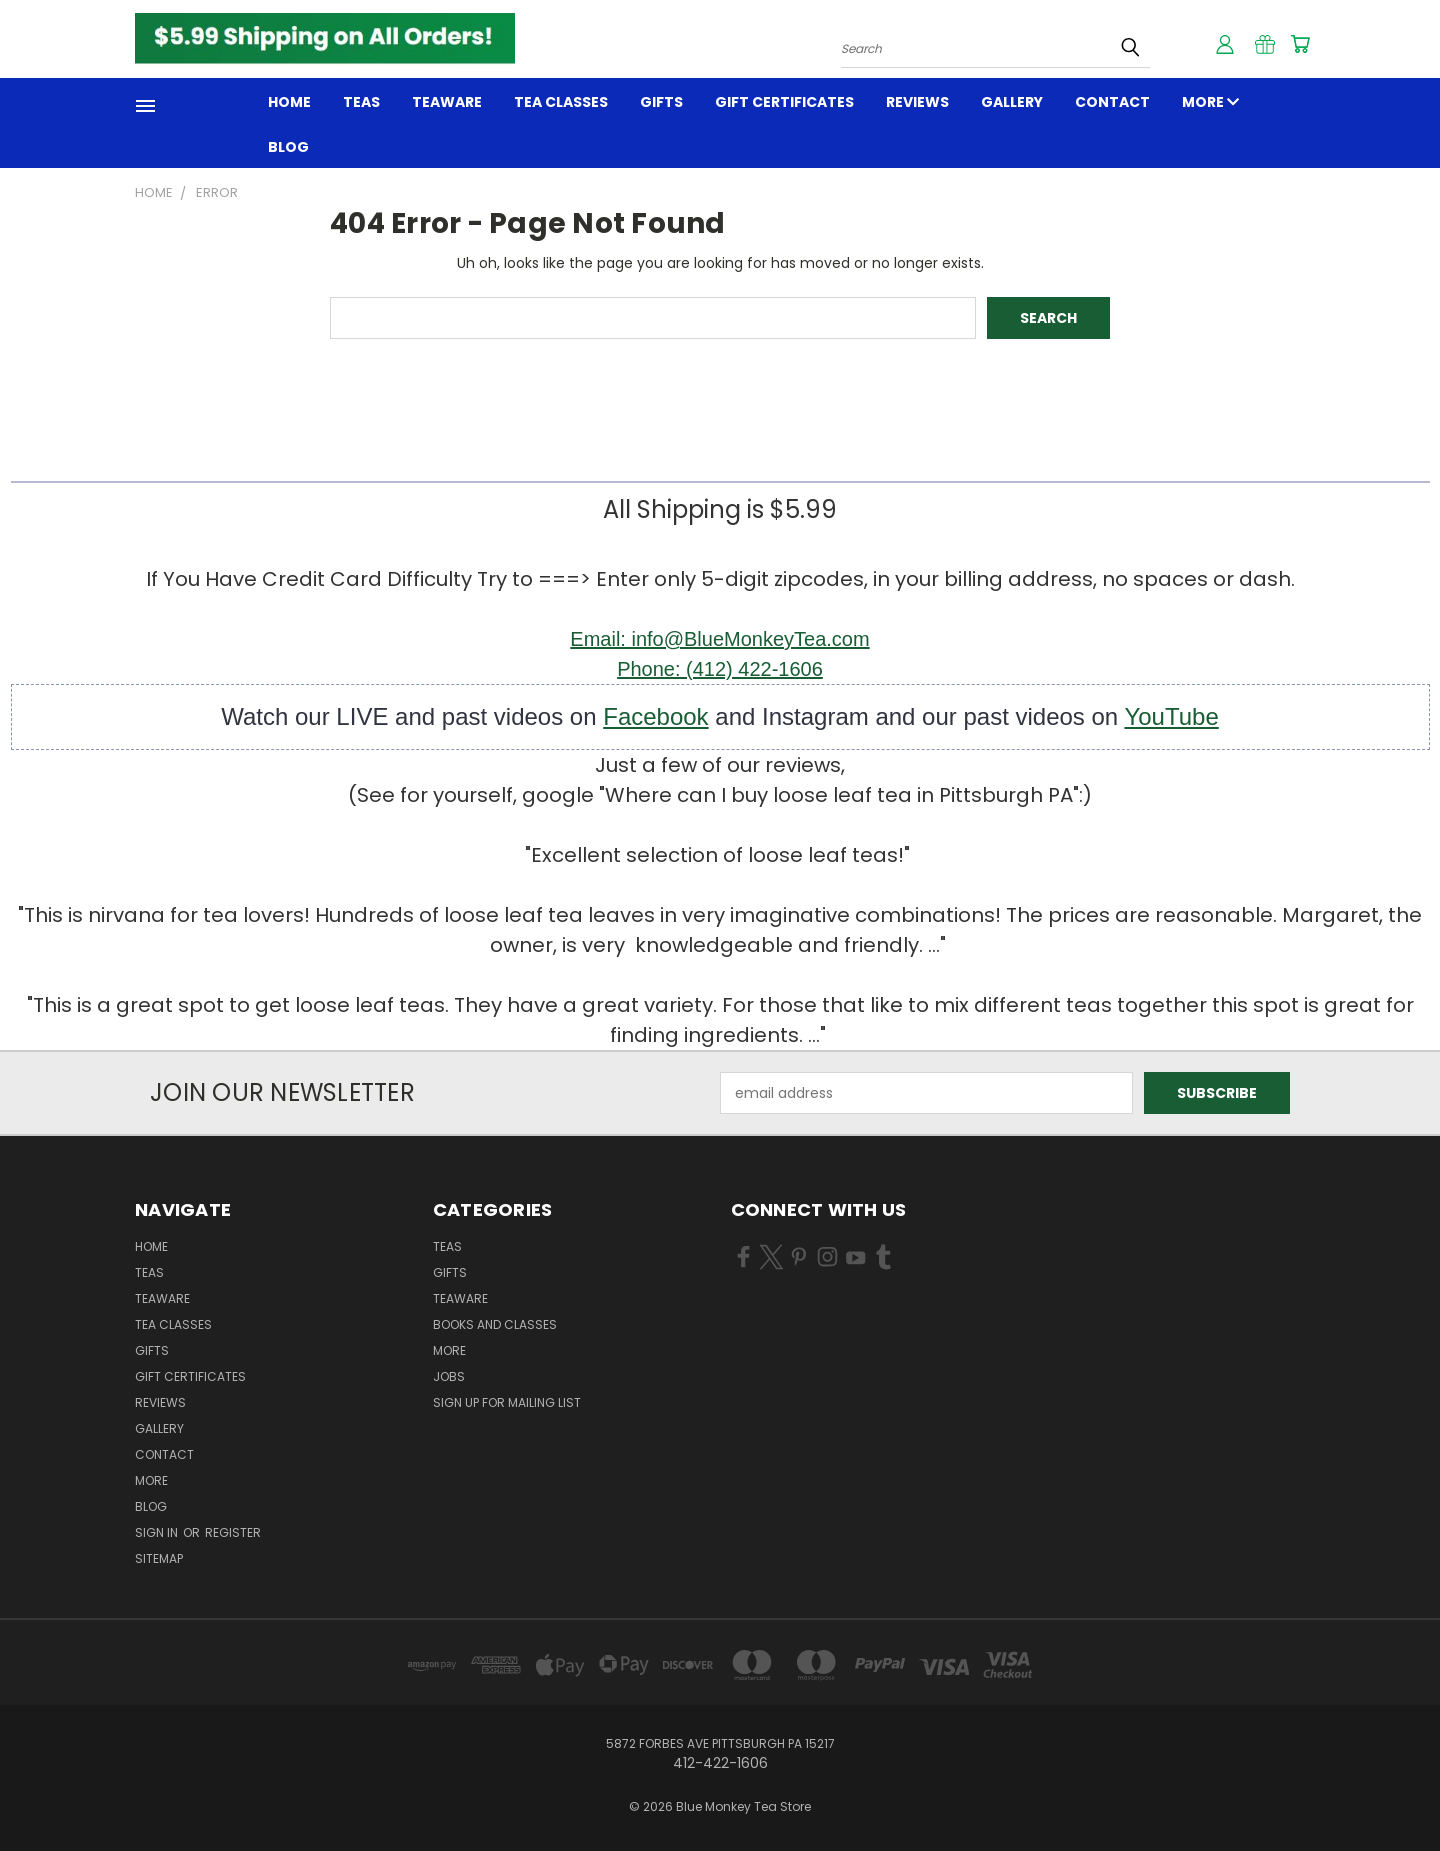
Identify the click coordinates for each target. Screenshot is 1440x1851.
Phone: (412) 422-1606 (720, 669)
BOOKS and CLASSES (495, 1324)
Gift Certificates (784, 102)
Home (289, 102)
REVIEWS (917, 102)
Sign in (158, 1532)
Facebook (655, 716)
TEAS (447, 1246)
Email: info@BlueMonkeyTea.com (719, 639)
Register (233, 1532)
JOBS (449, 1376)
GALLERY (1012, 102)
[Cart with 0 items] (1300, 44)
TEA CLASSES (561, 102)
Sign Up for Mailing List (507, 1402)
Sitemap (159, 1558)
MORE (1210, 102)
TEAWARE (447, 102)
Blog (288, 147)
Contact (1112, 102)
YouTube (1171, 716)
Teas (361, 102)
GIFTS (661, 102)
